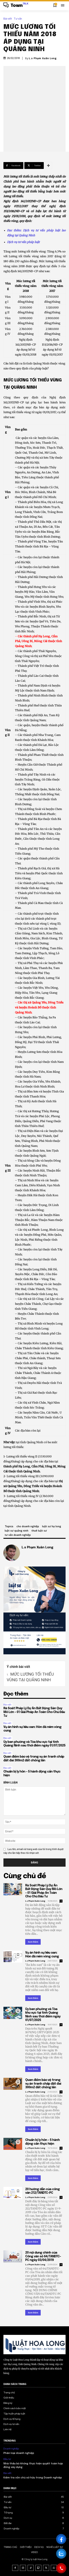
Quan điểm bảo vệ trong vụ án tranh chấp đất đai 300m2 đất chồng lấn (43, 2083)
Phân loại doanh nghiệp (18, 2453)
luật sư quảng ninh (16, 1530)
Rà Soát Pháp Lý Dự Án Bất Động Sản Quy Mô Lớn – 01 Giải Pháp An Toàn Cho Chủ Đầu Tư (34, 1712)
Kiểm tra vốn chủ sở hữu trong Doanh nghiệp (32, 2477)
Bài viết (8, 18)
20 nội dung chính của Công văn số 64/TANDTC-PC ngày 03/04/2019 (43, 2256)
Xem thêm (33, 1942)
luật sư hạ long (51, 1526)
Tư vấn (19, 18)
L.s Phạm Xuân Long (43, 58)
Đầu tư (7, 2459)
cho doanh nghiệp (27, 1526)
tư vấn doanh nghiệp (18, 1535)
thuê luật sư (39, 1530)
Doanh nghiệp (11, 2448)
